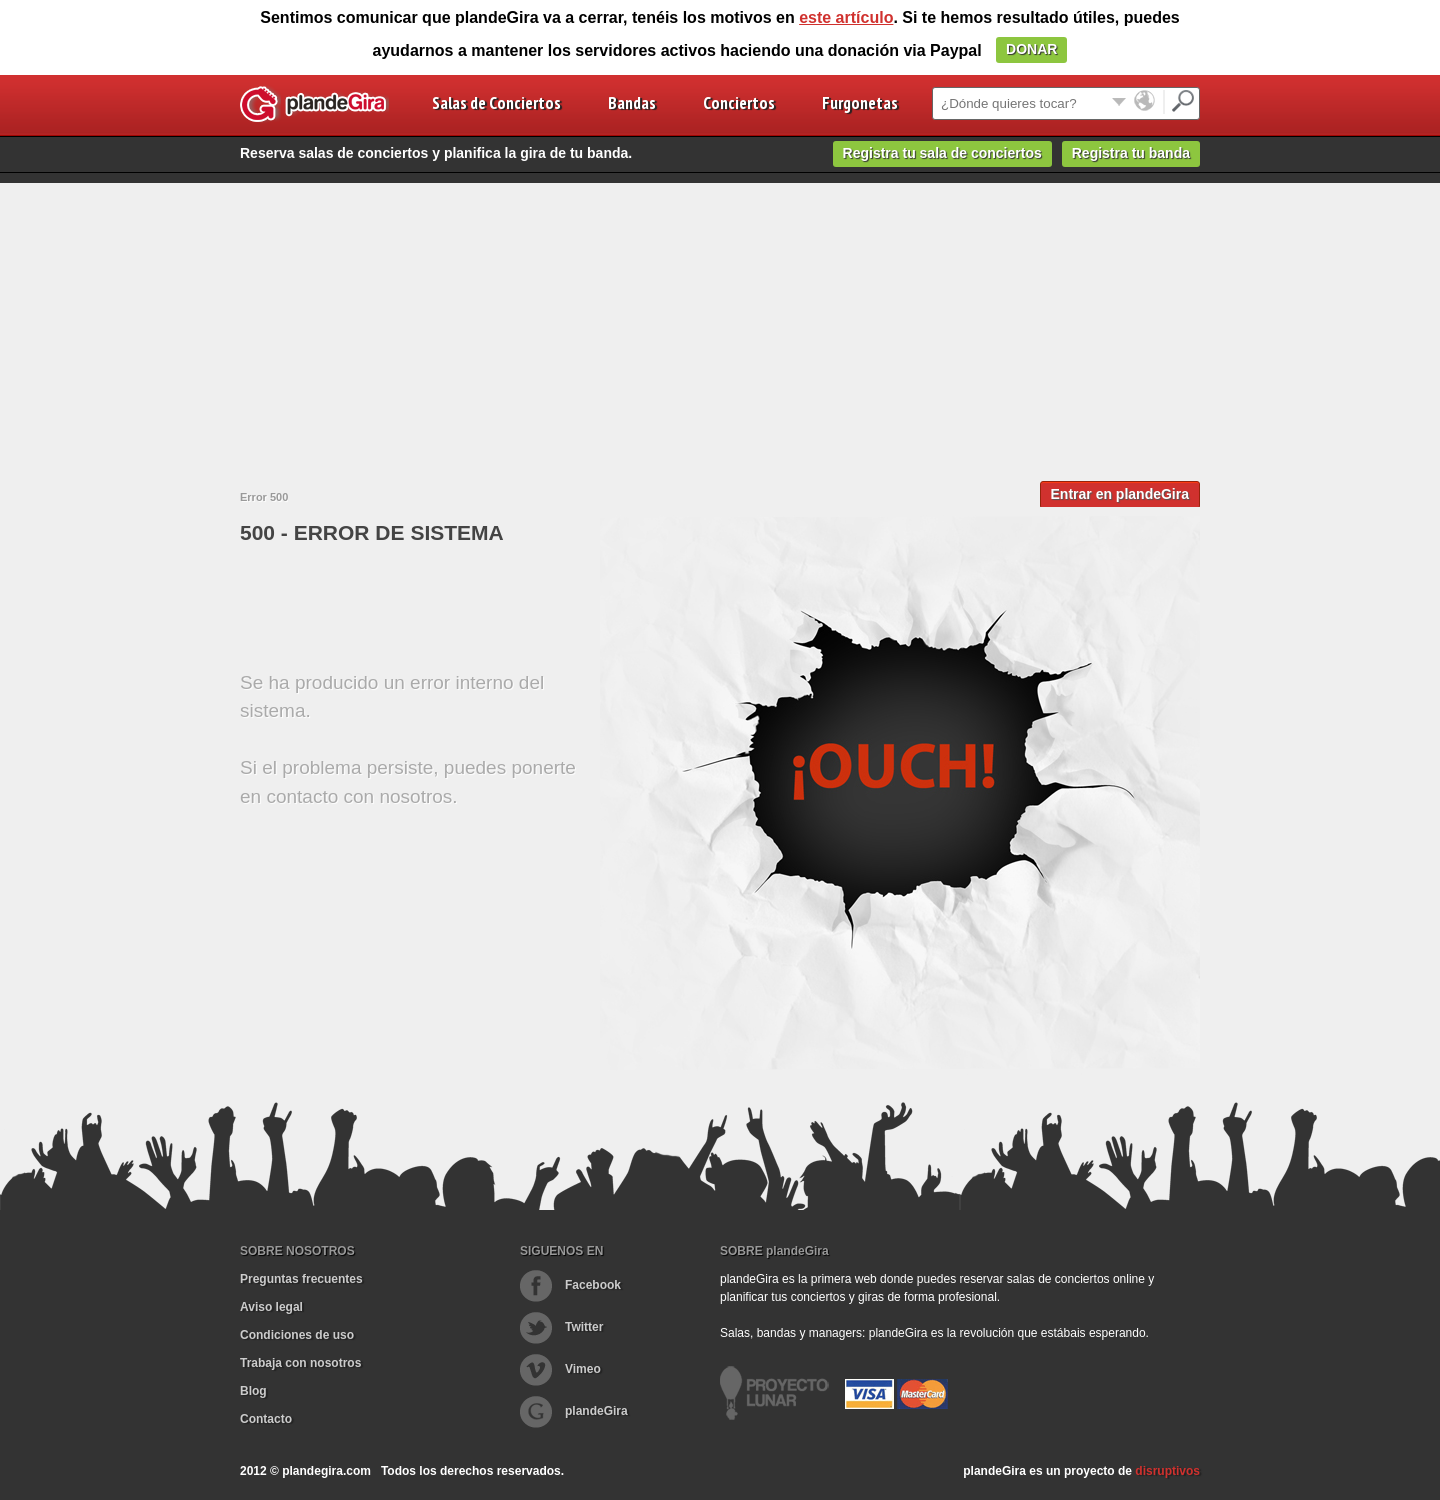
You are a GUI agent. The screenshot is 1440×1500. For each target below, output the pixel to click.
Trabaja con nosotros (300, 1363)
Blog (253, 1391)
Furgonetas (860, 103)
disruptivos (1167, 1471)
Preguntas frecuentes (301, 1279)
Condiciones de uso (297, 1335)
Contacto (266, 1419)
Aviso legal (271, 1307)
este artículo (846, 17)
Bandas (632, 103)
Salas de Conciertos (496, 103)
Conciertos (739, 103)
